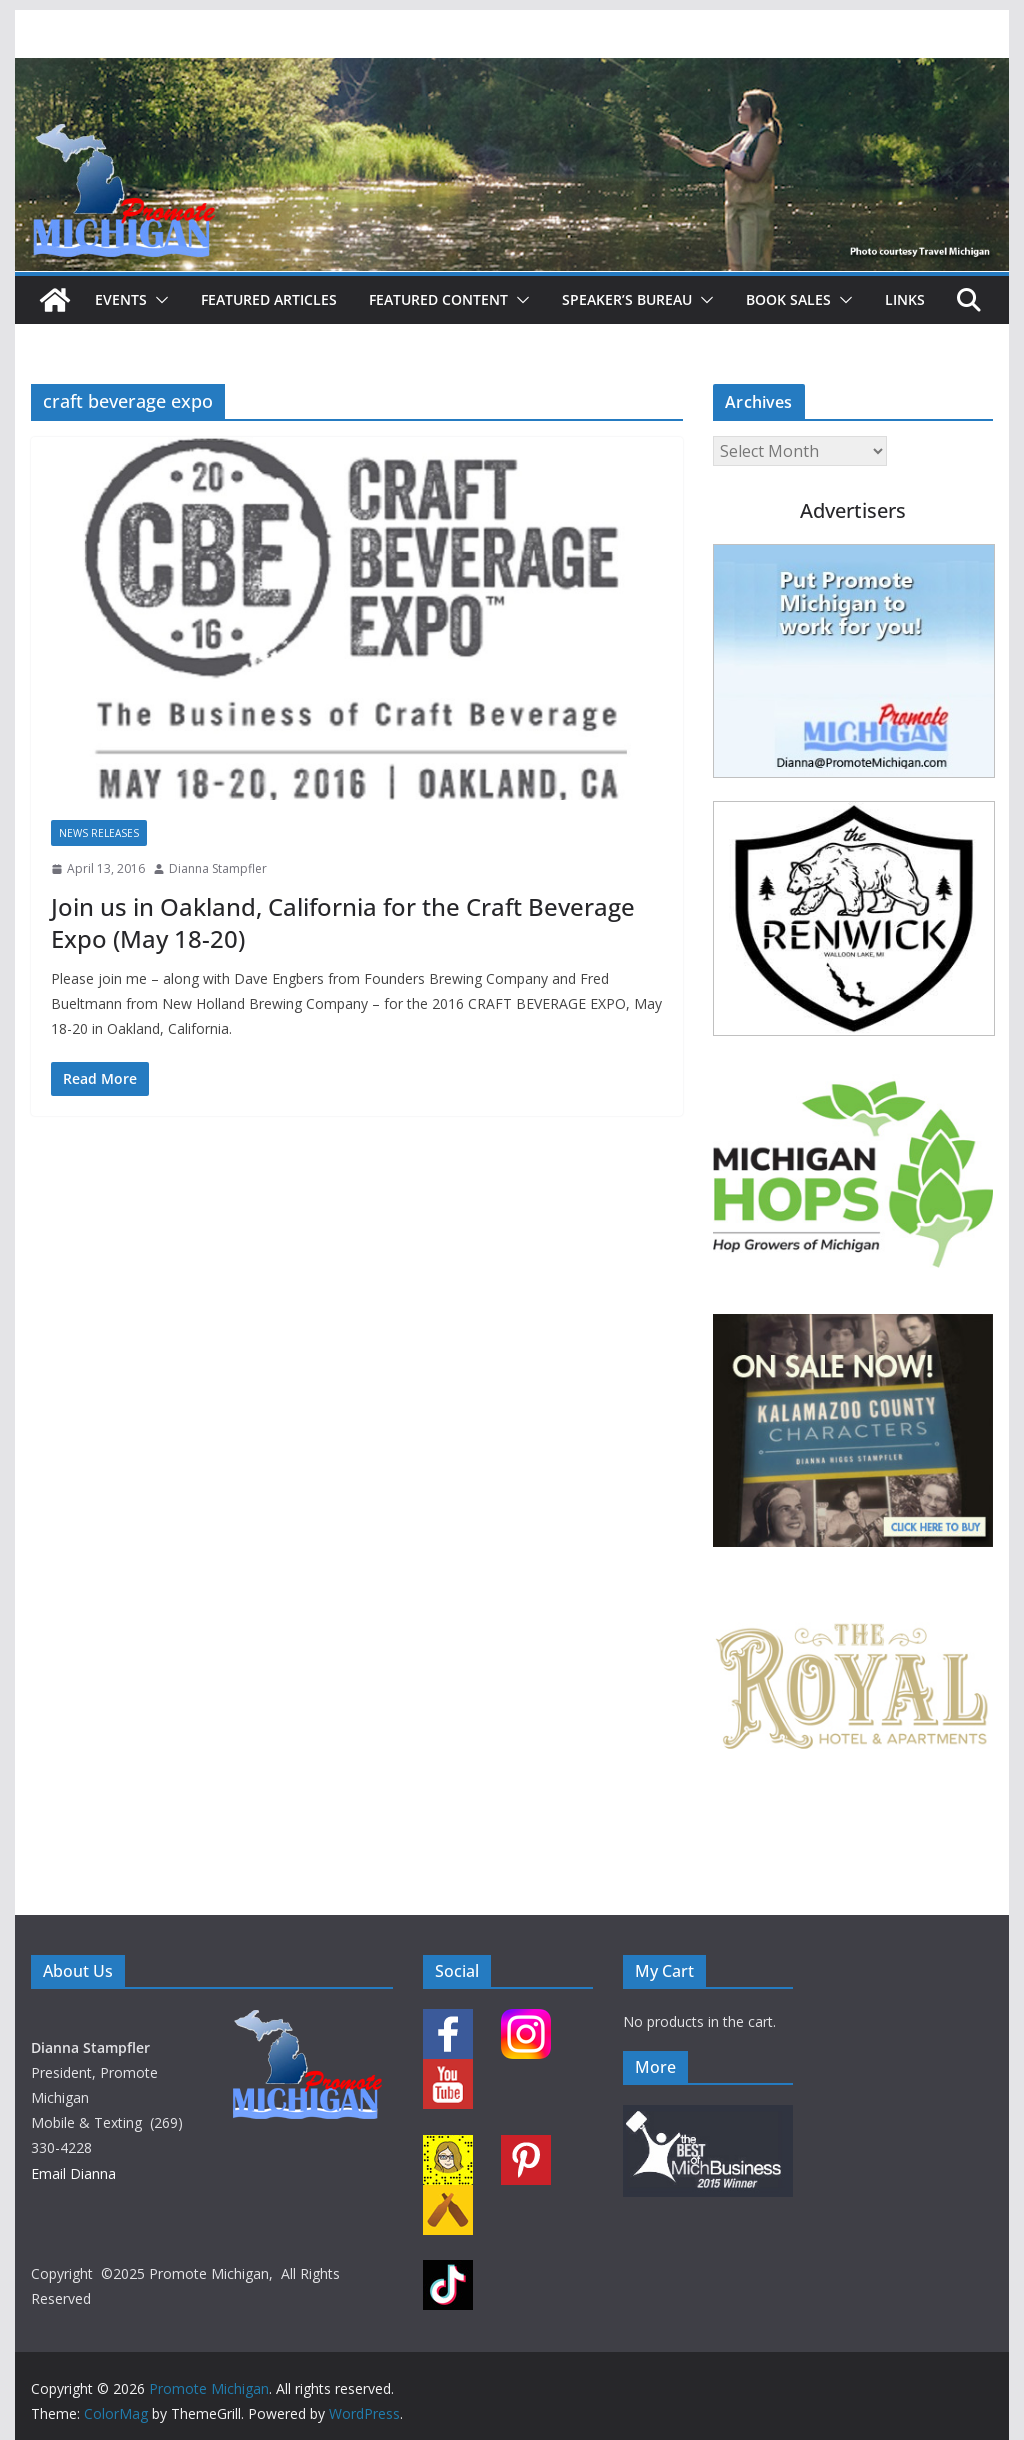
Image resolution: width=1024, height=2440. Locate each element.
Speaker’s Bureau (627, 299)
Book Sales (788, 299)
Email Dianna (73, 2173)
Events (121, 299)
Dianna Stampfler (218, 868)
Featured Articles (269, 299)
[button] (158, 300)
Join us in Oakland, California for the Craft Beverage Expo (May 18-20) (343, 922)
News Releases (99, 833)
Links (905, 299)
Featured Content (438, 299)
